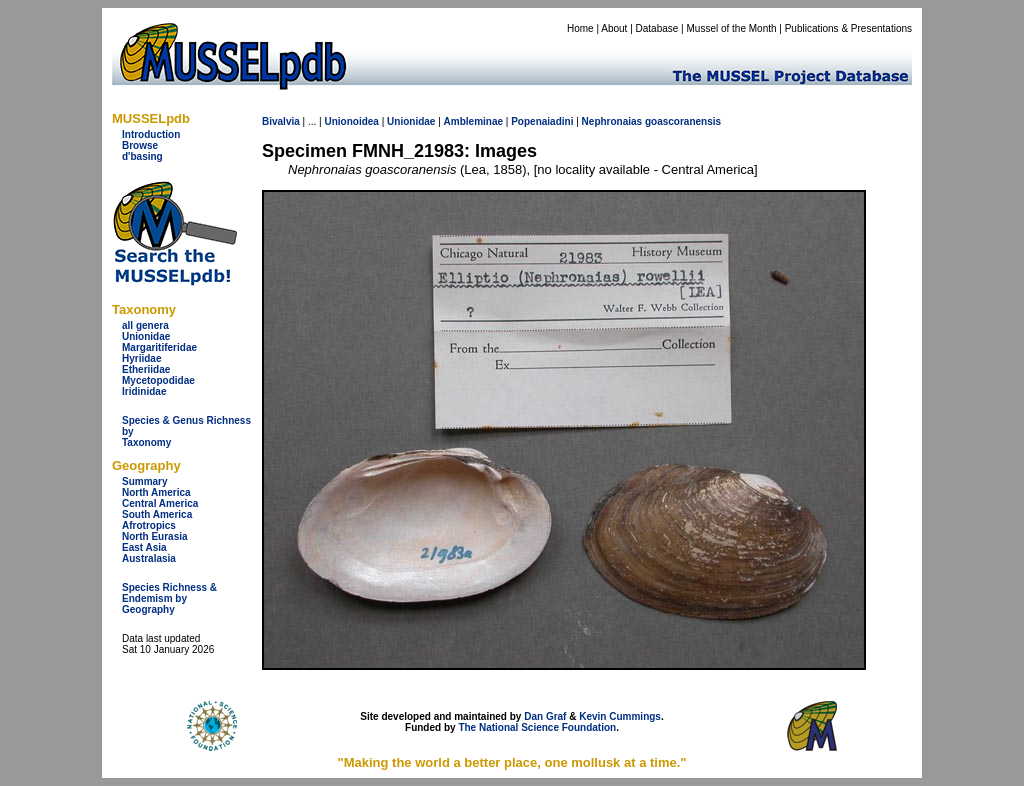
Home (580, 28)
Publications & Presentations (848, 28)
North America (156, 492)
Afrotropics (149, 525)
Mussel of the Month (732, 28)
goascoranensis (683, 121)
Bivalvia (281, 121)
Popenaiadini (542, 121)
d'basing (142, 156)
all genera (145, 325)
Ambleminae (473, 121)
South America (157, 514)
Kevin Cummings (620, 716)
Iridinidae (144, 391)
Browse (140, 145)
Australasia (149, 558)
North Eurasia (155, 536)
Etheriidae (146, 369)
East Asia (144, 547)
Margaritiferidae (159, 347)
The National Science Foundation (537, 727)
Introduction (151, 134)
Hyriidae (141, 358)
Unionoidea (351, 121)
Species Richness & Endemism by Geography (169, 598)
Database (657, 28)
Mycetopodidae (158, 380)
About (614, 28)
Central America (160, 503)
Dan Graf (545, 716)
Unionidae (146, 336)
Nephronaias (612, 121)
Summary (145, 481)
